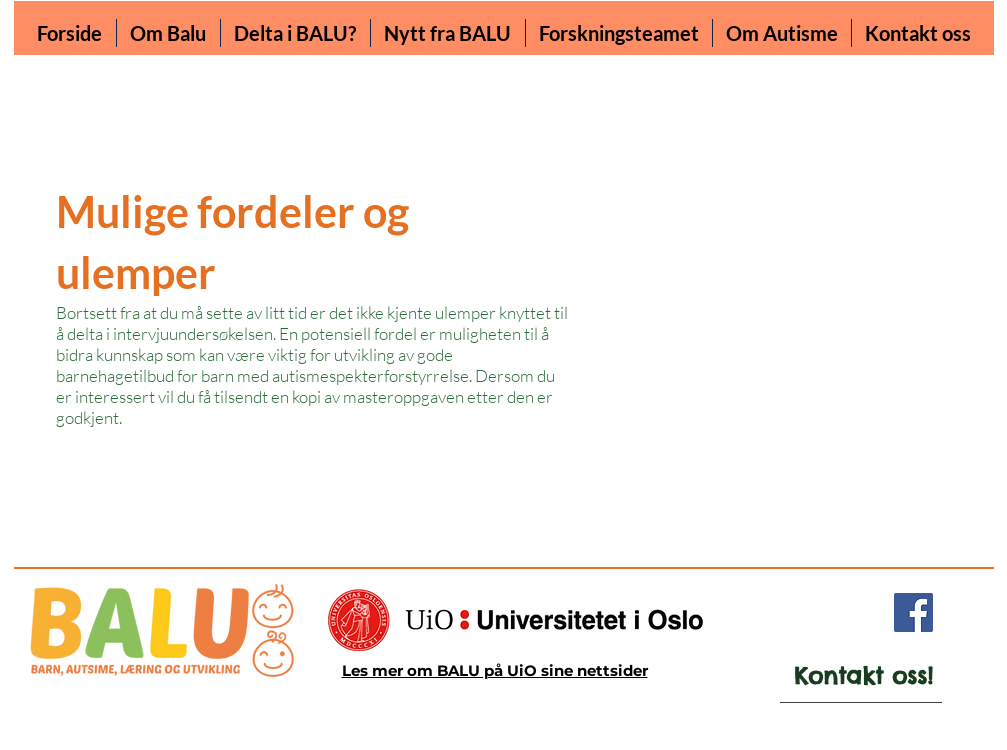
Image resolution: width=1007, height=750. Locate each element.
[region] (846, 684)
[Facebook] (913, 612)
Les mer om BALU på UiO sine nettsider (495, 670)
